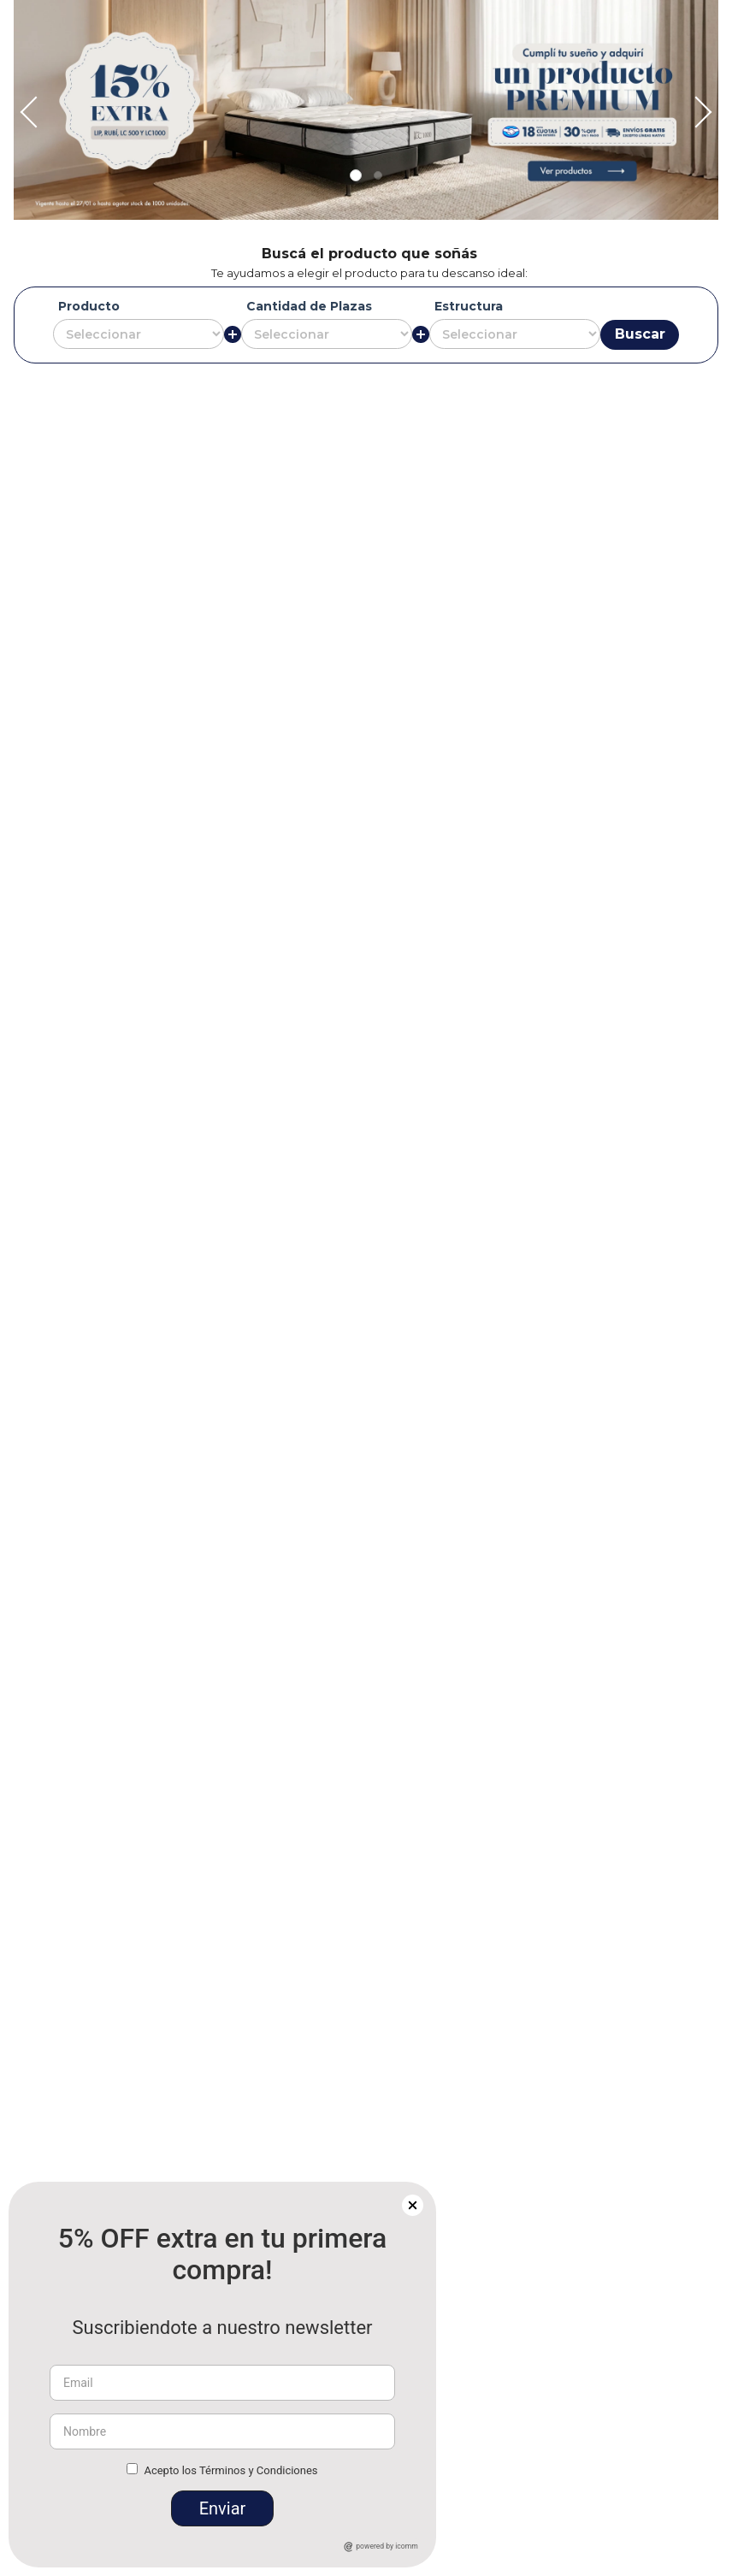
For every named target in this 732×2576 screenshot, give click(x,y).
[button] (663, 60)
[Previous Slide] (161, 14)
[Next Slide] (570, 14)
